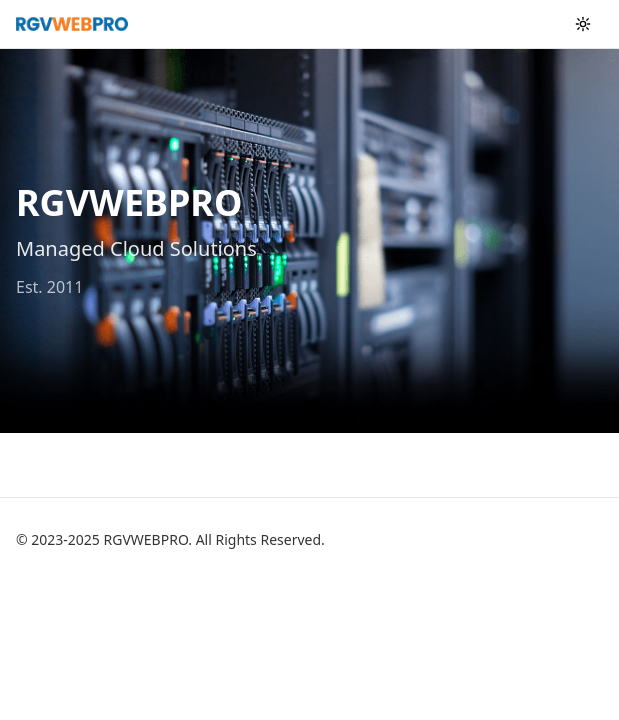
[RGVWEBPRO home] (72, 24)
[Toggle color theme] (583, 24)
